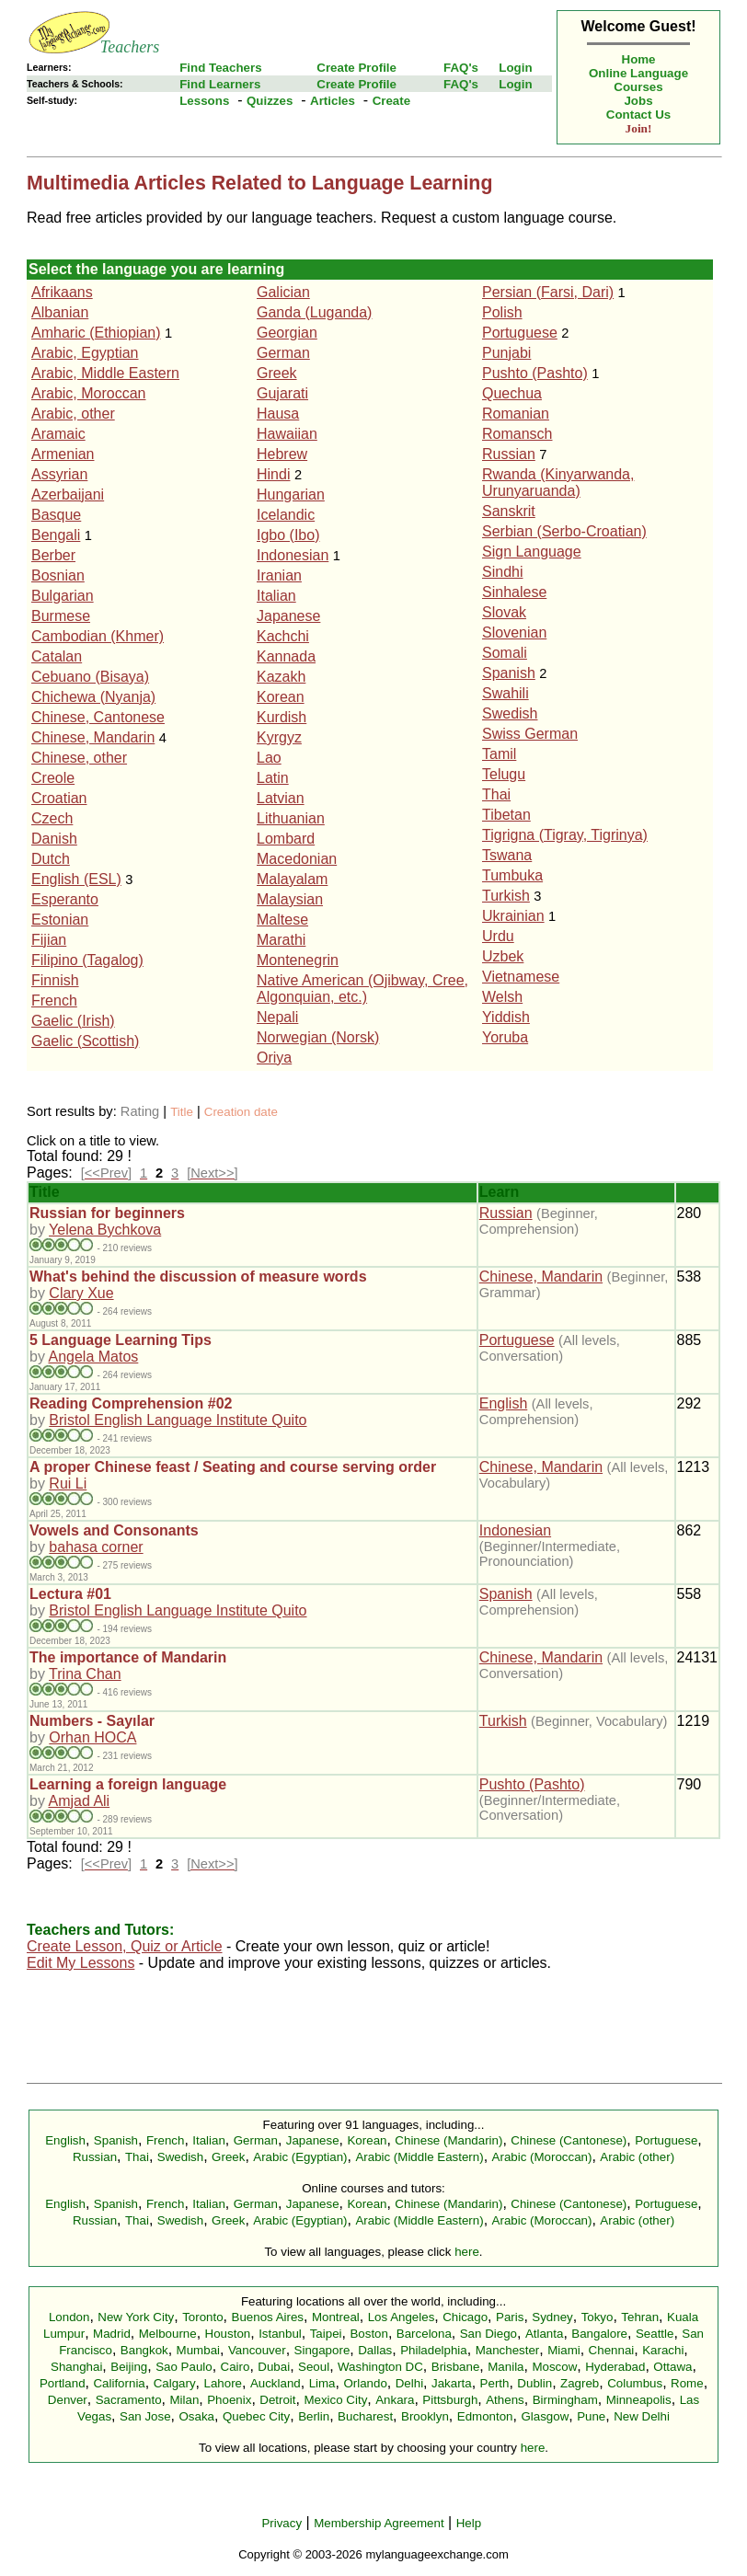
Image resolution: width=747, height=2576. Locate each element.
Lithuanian (291, 818)
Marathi (281, 940)
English (503, 1403)
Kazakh (281, 676)
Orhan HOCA (92, 1737)
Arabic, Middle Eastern (105, 373)
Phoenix (229, 2400)
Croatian (58, 798)
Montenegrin (298, 960)
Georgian (287, 332)
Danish (54, 838)
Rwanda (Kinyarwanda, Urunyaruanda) (558, 482)
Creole (53, 778)
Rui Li (67, 1483)
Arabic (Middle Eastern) (419, 2157)
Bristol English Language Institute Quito (177, 1420)
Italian (276, 596)
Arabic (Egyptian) (300, 2157)
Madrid (112, 2333)
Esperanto (64, 899)
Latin (273, 778)
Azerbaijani (67, 494)
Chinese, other (79, 757)
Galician (283, 292)
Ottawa (672, 2367)
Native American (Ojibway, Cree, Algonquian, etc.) (362, 988)
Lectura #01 (70, 1594)
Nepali (277, 1017)
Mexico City (335, 2400)
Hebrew (282, 454)
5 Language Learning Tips (120, 1340)
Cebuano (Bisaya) (90, 676)
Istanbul (280, 2333)
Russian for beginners (107, 1213)
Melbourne (168, 2333)
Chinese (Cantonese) (568, 2140)
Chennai (612, 2350)
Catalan (56, 656)
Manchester (508, 2350)
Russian (508, 454)
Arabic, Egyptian (85, 353)
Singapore (322, 2350)
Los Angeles (401, 2317)
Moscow (554, 2367)
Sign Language (531, 551)
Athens (505, 2400)
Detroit (277, 2400)
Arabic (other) (637, 2157)
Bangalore (599, 2333)
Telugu (503, 774)
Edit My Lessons (80, 1963)
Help (468, 2523)
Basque (56, 515)
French (54, 1000)
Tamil (499, 754)
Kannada (286, 656)
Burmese (60, 616)
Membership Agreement (379, 2523)
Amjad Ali (78, 1801)
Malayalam (292, 879)
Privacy (281, 2523)
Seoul (313, 2367)
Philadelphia (433, 2350)
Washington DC (380, 2367)
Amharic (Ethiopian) (96, 332)
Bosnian (58, 575)
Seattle (655, 2333)
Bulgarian (62, 596)
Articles (332, 101)
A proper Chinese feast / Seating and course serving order (232, 1467)
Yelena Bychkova (105, 1229)
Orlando (364, 2383)
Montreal (336, 2317)
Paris (509, 2317)
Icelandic (286, 515)
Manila (505, 2367)
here (466, 2252)
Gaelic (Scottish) (85, 1041)
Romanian (515, 413)
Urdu (498, 936)
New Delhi (642, 2416)
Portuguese (519, 332)
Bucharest (365, 2416)
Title (181, 1112)
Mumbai (198, 2350)
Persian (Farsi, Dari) (548, 292)
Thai (496, 794)
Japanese (288, 616)
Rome (687, 2383)
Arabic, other (73, 413)
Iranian (279, 575)
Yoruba (505, 1037)
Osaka (196, 2416)
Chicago (465, 2317)
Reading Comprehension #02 (131, 1403)
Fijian (48, 940)
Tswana (507, 855)
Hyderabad (615, 2367)
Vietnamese (520, 976)
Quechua (512, 393)
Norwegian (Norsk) (318, 1037)
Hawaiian (287, 434)
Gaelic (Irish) (73, 1021)
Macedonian (297, 859)
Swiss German (530, 734)
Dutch (50, 859)
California (118, 2383)
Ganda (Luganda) (314, 312)
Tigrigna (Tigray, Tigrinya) (565, 835)
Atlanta (544, 2333)
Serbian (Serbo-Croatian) (564, 531)
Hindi (273, 474)
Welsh (502, 997)
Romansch (517, 434)
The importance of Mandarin (127, 1657)
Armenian (62, 454)
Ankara (394, 2400)
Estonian (59, 919)
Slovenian (514, 632)
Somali (504, 653)
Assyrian (59, 474)
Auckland (275, 2383)
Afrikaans (62, 292)
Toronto (202, 2317)
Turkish (506, 895)
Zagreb (579, 2383)
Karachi (663, 2350)
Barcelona (424, 2333)
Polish (502, 312)
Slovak (504, 612)
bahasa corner (96, 1547)
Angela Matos (93, 1356)
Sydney (552, 2317)
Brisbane (455, 2367)
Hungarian (291, 494)
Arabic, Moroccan (88, 393)
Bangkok (144, 2350)
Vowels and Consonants (114, 1530)
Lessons (204, 101)
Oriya (274, 1057)
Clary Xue (81, 1293)
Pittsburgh (449, 2400)
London (69, 2317)
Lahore (222, 2383)
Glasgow (545, 2416)
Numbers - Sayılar (92, 1721)
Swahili (505, 693)
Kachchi (283, 636)
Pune (591, 2416)
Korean (281, 697)
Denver (67, 2400)
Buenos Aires (268, 2317)
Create (392, 101)
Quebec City (256, 2416)
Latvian (281, 798)
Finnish (55, 980)
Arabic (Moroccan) (542, 2157)
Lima (322, 2383)
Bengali (55, 535)
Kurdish (281, 717)
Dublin (534, 2383)
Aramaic (58, 434)
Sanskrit (508, 511)
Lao (269, 757)
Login (515, 68)
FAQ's (460, 68)
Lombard (286, 838)
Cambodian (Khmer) (97, 636)
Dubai (274, 2367)
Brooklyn (425, 2416)
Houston (228, 2333)
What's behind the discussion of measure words (198, 1276)
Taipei (326, 2333)
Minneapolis (639, 2400)
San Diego (488, 2333)
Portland (63, 2383)
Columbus (634, 2383)
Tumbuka (512, 875)
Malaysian (290, 899)
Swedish (509, 713)
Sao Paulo (184, 2367)
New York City (136, 2317)
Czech (52, 818)
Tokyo (597, 2317)
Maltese (282, 919)
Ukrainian (513, 916)
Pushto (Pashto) (535, 373)
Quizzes (270, 101)
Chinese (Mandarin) (448, 2140)
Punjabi (506, 353)
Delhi (409, 2383)
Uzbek (502, 956)
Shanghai (76, 2367)
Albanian (59, 312)
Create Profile (356, 68)
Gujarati (282, 393)
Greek (277, 373)
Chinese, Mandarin (93, 737)
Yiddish (506, 1017)
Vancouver (257, 2350)
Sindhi (502, 572)
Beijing (128, 2367)
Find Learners (219, 84)
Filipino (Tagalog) (87, 960)
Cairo (235, 2367)
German (283, 353)
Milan (184, 2400)
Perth (495, 2383)
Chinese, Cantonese (98, 717)
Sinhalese (514, 592)
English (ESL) (76, 879)
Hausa (278, 413)
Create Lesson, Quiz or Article (125, 1946)
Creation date (241, 1112)
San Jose (145, 2416)
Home (639, 59)
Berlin (313, 2416)
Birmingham (565, 2400)
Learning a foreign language (127, 1784)
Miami (563, 2350)
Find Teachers (220, 68)
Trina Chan (85, 1674)
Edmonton (485, 2416)
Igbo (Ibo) (288, 535)
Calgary (175, 2383)
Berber (53, 555)
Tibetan (506, 814)
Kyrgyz (279, 737)
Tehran (640, 2317)
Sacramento (129, 2400)
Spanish (508, 673)
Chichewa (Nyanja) (93, 697)
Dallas (375, 2350)
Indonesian (292, 555)
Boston (369, 2333)
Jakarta (451, 2383)
